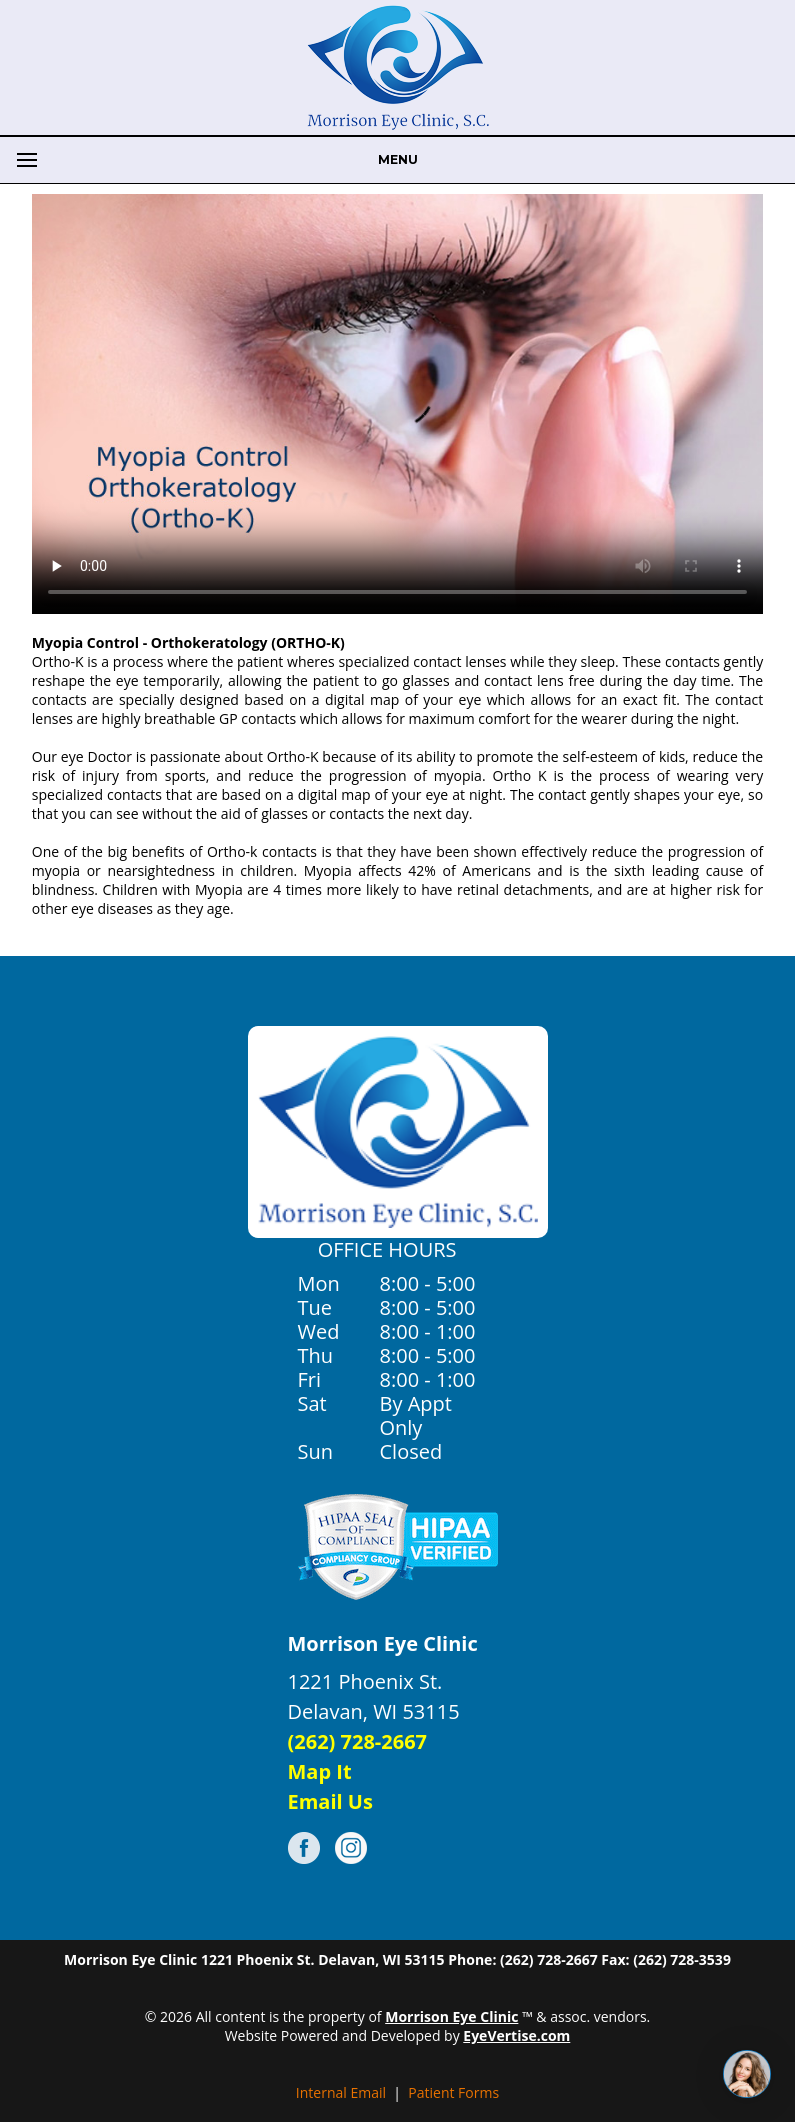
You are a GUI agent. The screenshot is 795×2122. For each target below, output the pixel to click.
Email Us (330, 1801)
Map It (320, 1771)
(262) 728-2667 (358, 1741)
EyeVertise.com (516, 2035)
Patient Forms (453, 2092)
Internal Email (341, 2092)
